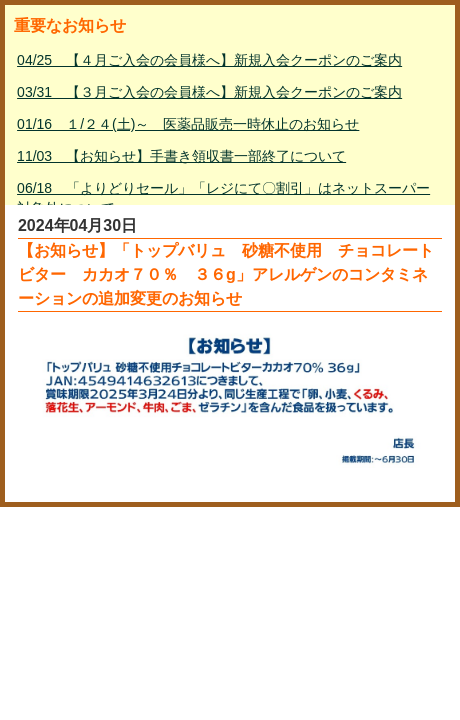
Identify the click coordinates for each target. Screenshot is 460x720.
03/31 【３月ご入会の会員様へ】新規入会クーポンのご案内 (209, 92)
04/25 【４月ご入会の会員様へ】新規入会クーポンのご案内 (209, 60)
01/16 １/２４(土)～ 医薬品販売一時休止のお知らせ (188, 124)
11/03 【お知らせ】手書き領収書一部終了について (181, 156)
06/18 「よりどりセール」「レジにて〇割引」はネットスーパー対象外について (223, 198)
